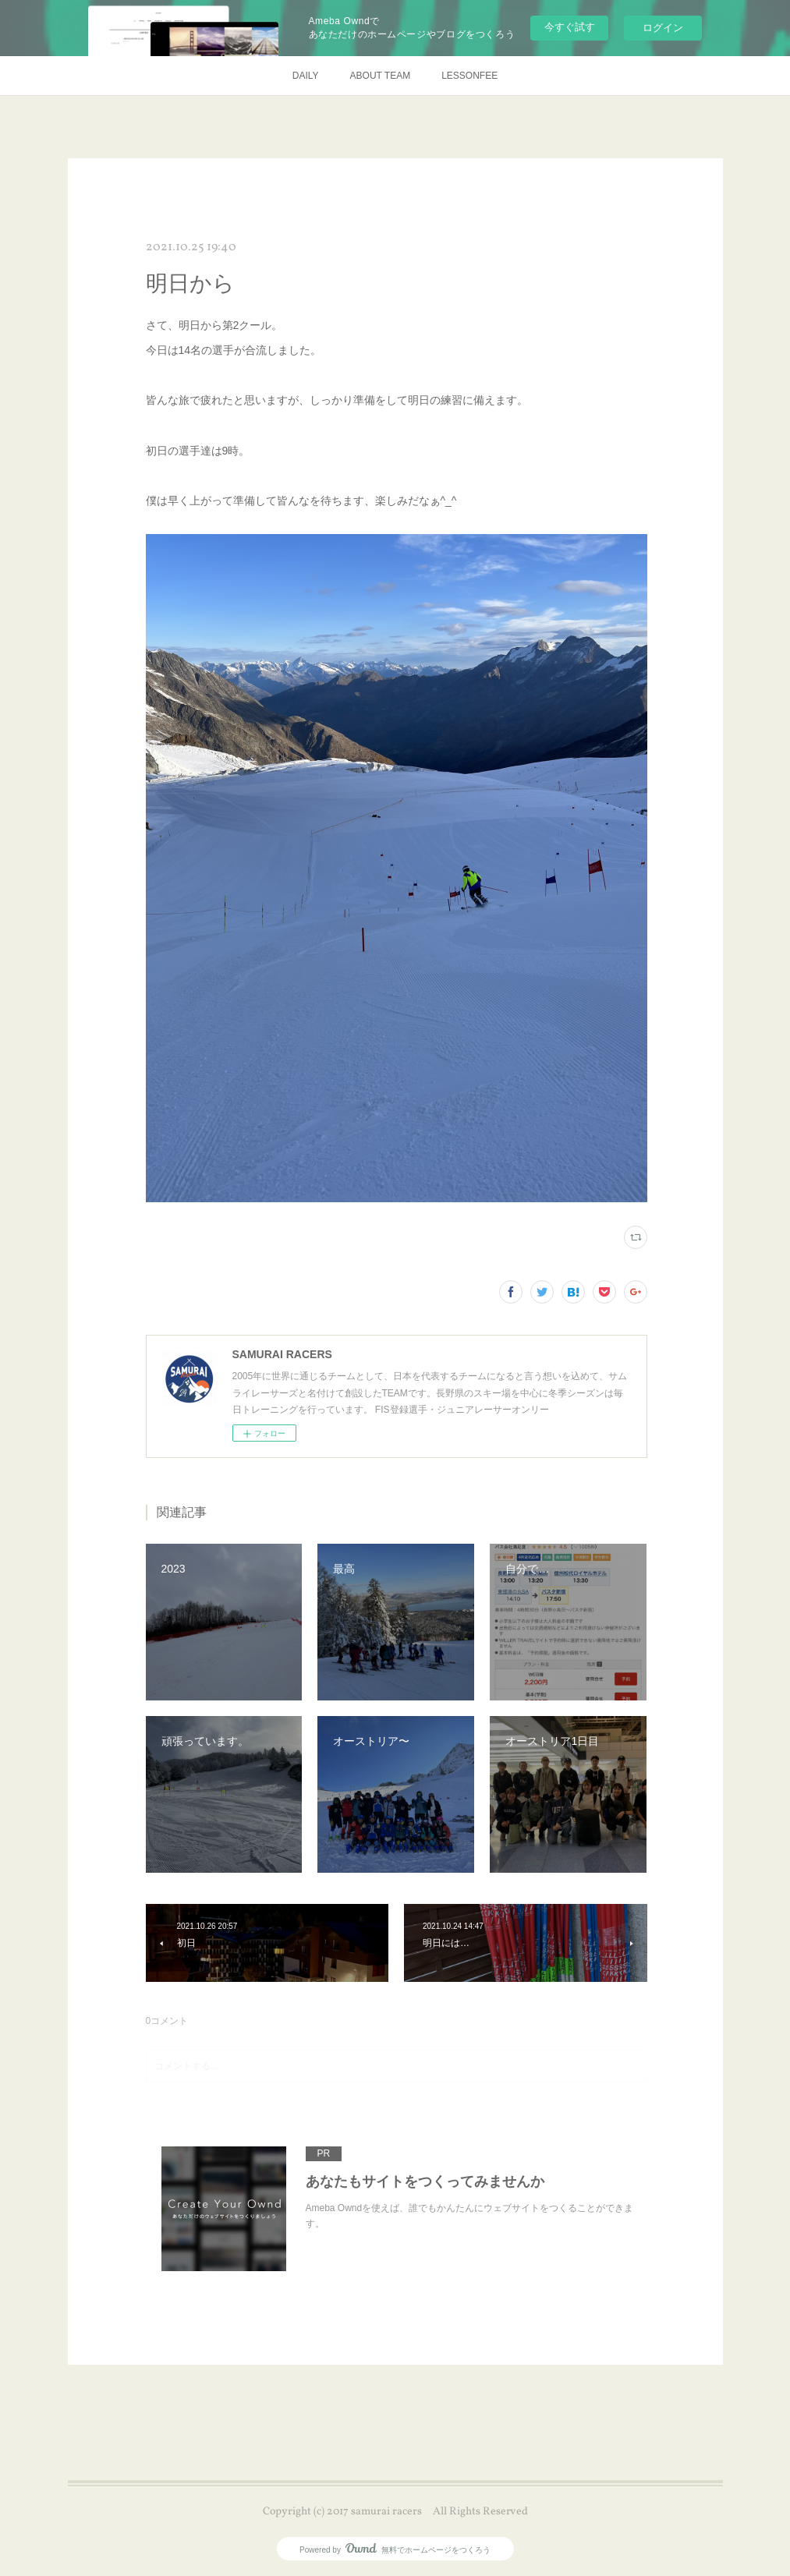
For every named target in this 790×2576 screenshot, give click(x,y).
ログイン (663, 28)
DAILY (305, 75)
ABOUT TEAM (380, 75)
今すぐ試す (569, 27)
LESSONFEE (469, 75)
